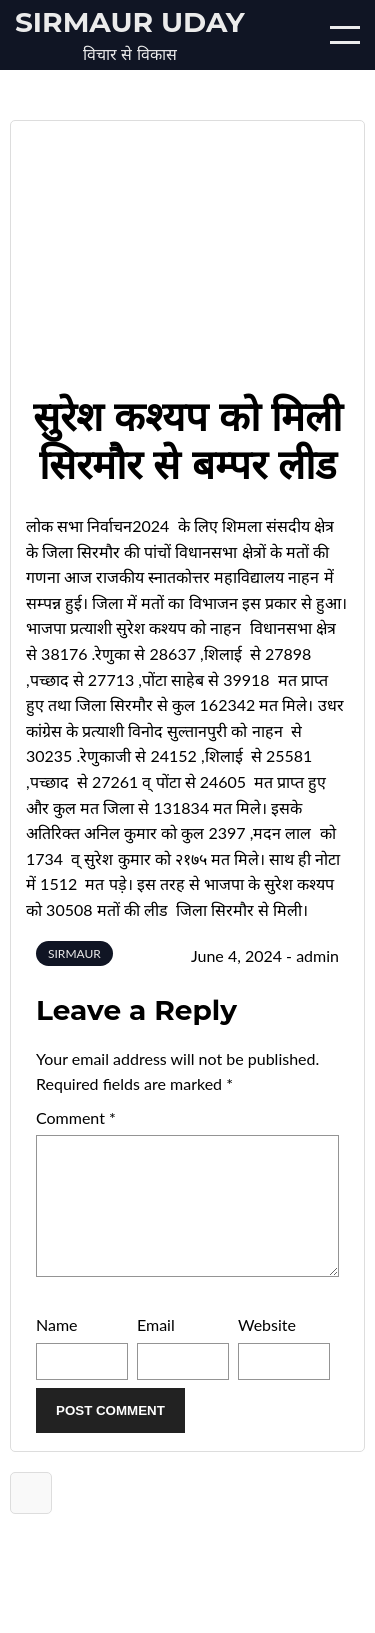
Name (57, 1348)
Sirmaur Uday (130, 22)
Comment (76, 1117)
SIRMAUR (74, 953)
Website (267, 1348)
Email (156, 1348)
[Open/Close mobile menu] (345, 35)
